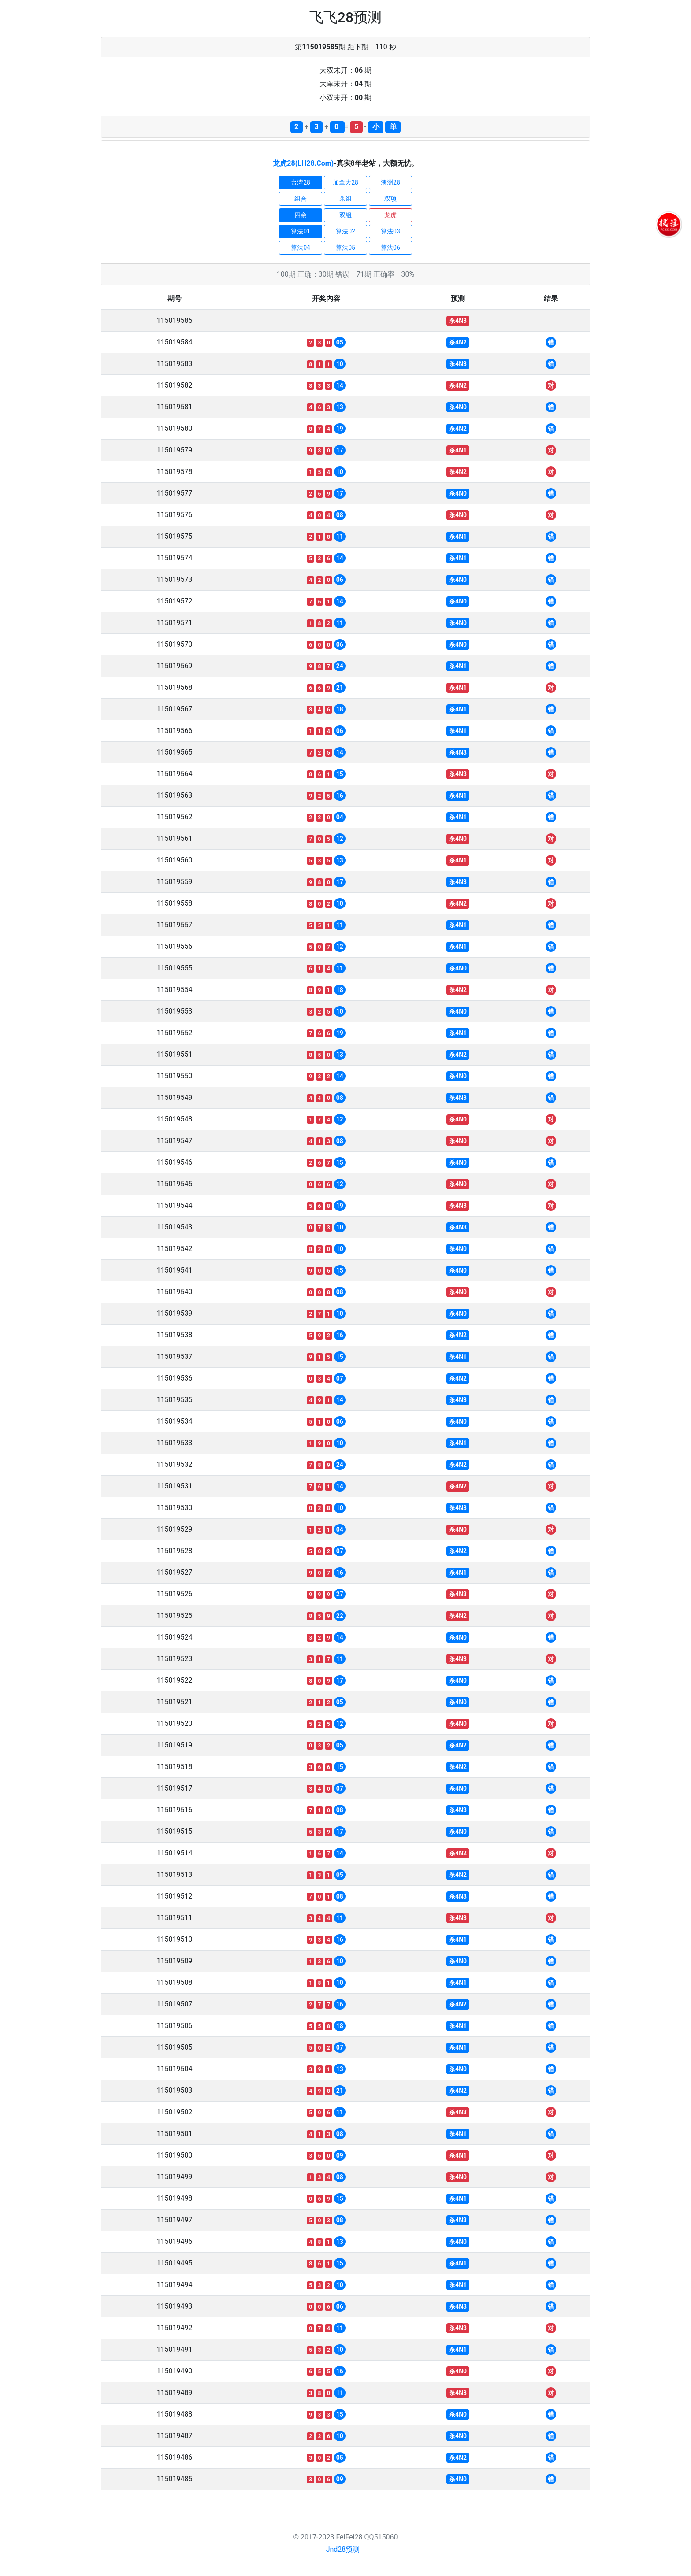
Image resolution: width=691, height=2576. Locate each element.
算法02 (345, 231)
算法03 (390, 231)
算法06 (390, 247)
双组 (345, 214)
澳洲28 (390, 182)
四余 (300, 214)
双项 (390, 198)
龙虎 (390, 214)
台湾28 (300, 182)
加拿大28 (345, 182)
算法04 (300, 247)
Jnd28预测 (343, 2549)
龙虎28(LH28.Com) (303, 163)
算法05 (345, 247)
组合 (300, 198)
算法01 (300, 231)
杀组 (345, 198)
